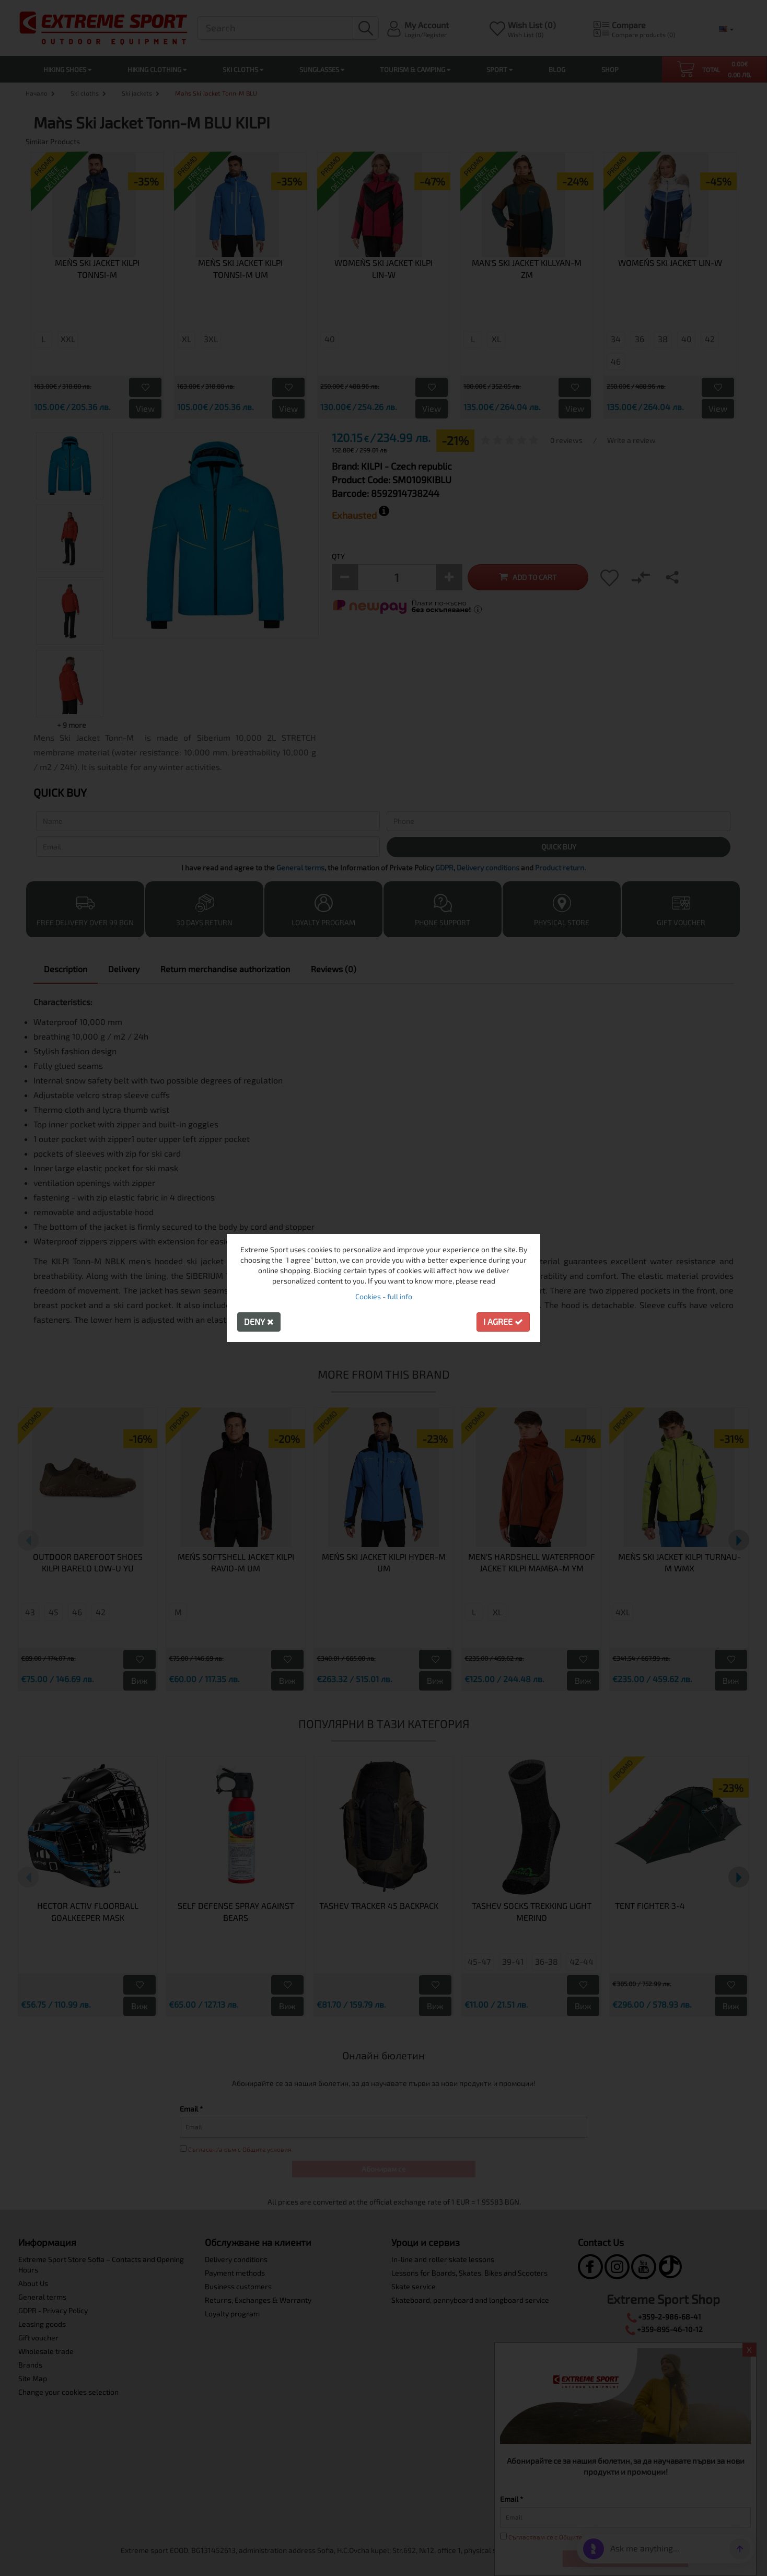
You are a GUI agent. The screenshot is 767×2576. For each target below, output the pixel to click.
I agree (503, 1321)
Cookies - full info (383, 1296)
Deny (259, 1321)
